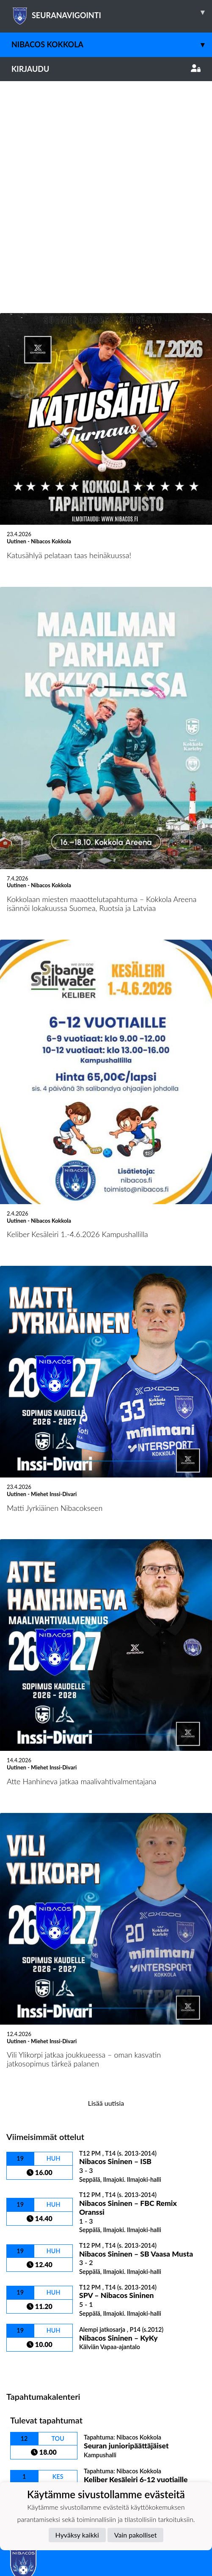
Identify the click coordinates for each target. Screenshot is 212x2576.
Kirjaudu (106, 69)
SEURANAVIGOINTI (111, 12)
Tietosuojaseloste (34, 2383)
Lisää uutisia (106, 1891)
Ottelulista (27, 2155)
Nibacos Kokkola (111, 45)
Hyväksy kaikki (77, 2535)
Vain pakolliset (135, 2535)
